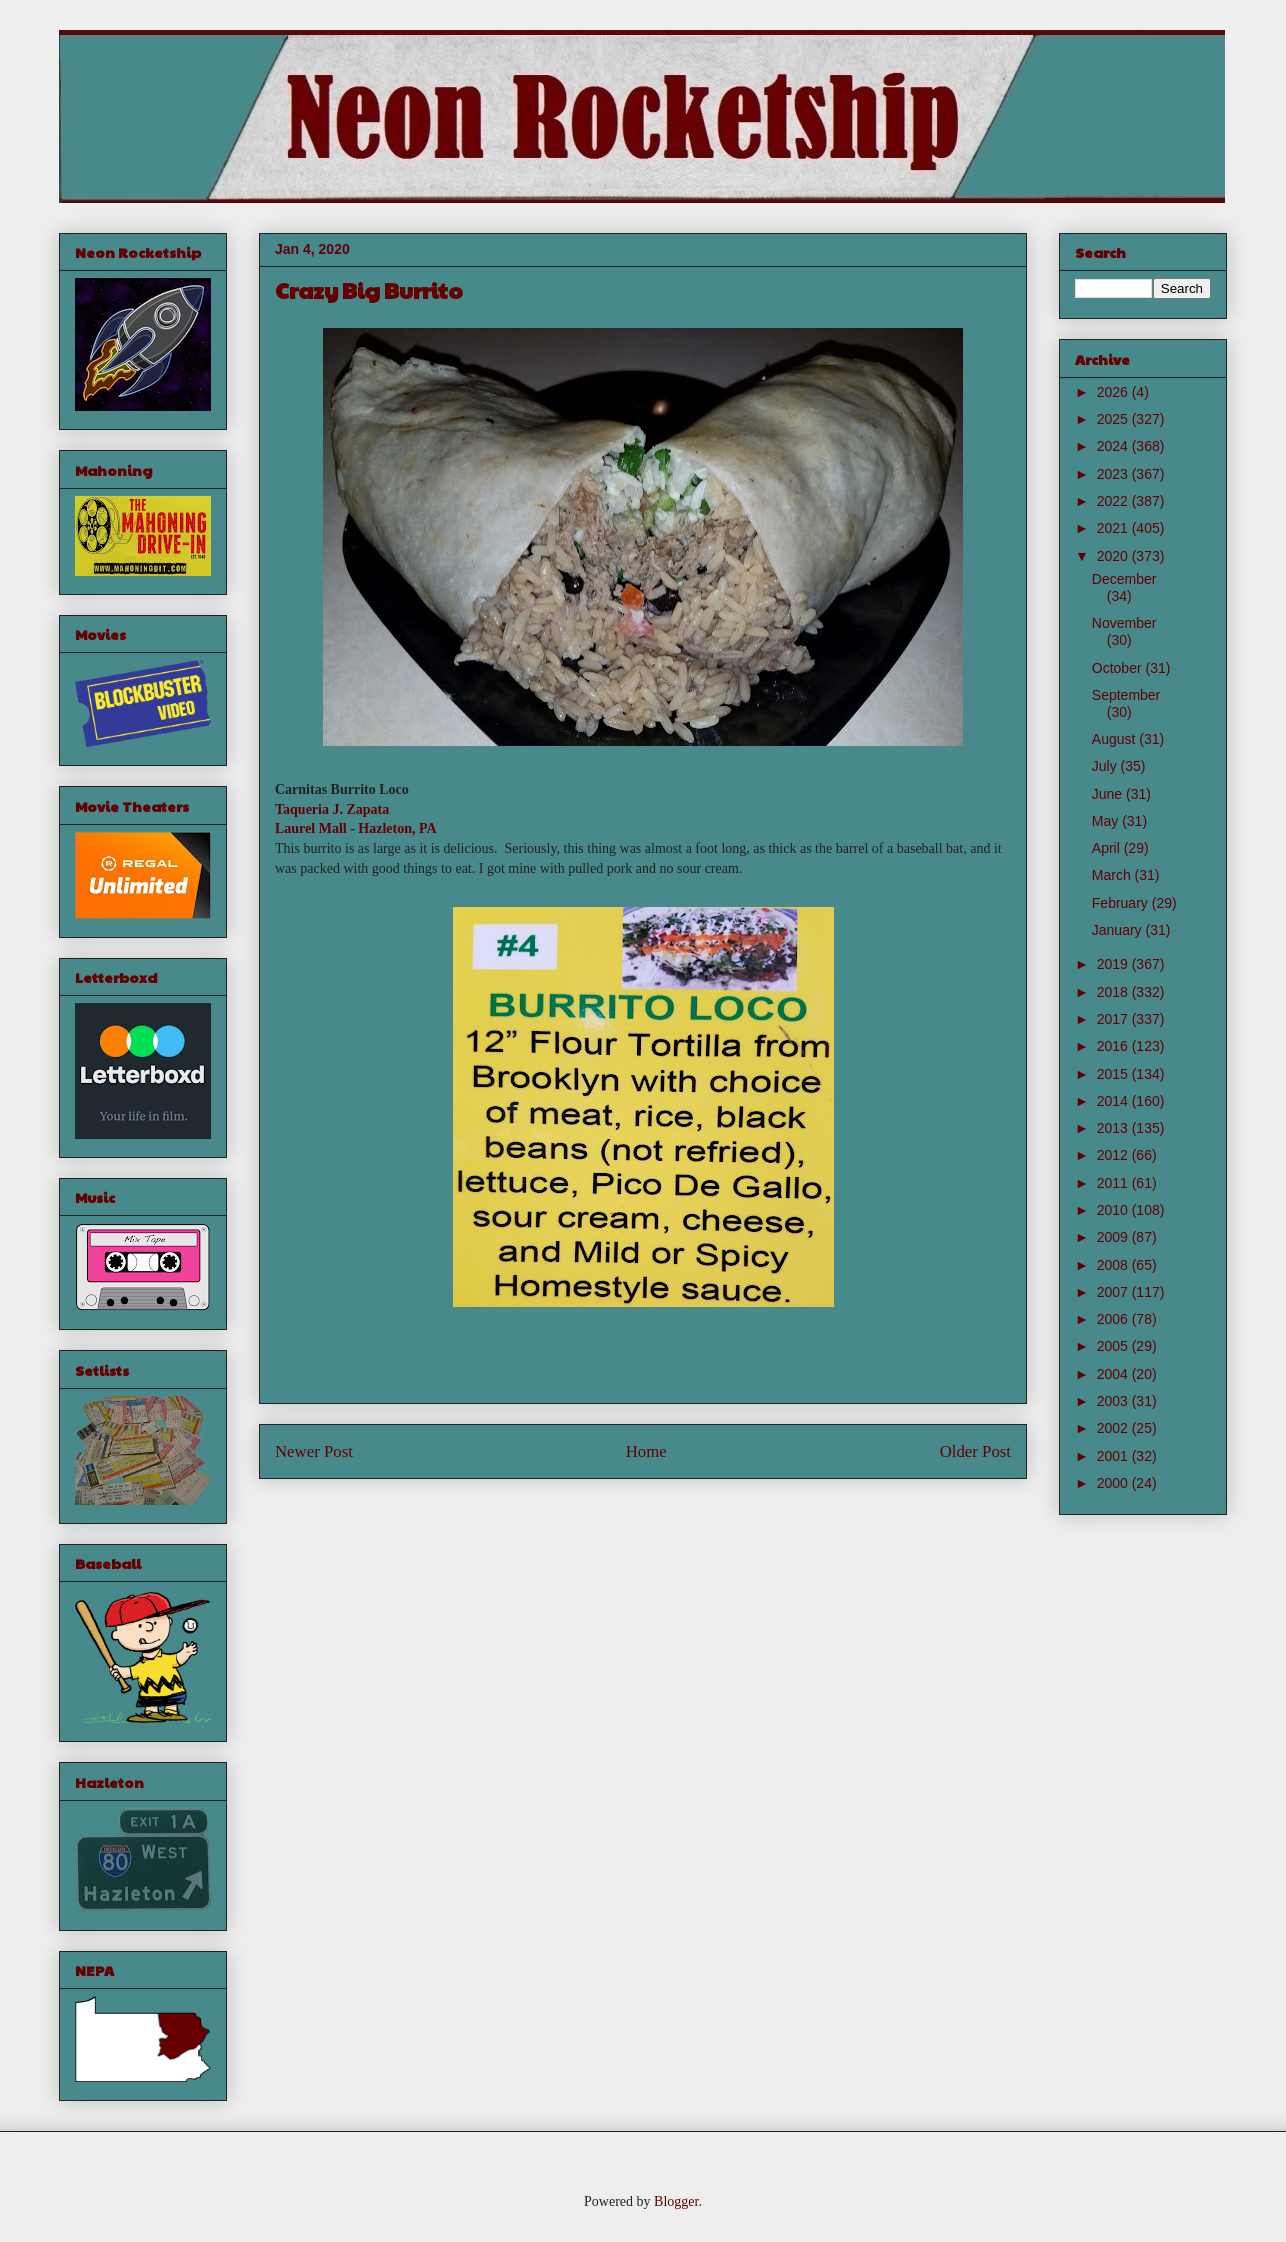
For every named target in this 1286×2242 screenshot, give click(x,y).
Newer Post (314, 1451)
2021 (1114, 528)
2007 (1114, 1292)
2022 (1114, 501)
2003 (1114, 1401)
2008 (1114, 1265)
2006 (1114, 1319)
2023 (1114, 474)
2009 (1114, 1237)
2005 (1114, 1346)
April (1108, 848)
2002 (1114, 1428)
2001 (1114, 1456)
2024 (1114, 446)
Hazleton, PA (397, 828)
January (1119, 930)
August (1115, 739)
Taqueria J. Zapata (332, 809)
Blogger (676, 2201)
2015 (1114, 1074)
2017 (1114, 1019)
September (1126, 695)
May (1107, 821)
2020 (1114, 556)
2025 (1114, 419)
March (1113, 875)
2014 (1114, 1101)
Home (646, 1451)
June (1109, 794)
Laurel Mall (311, 828)
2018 (1114, 992)
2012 (1114, 1155)
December (1124, 579)
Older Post (975, 1451)
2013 (1114, 1128)
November (1124, 623)
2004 (1114, 1374)
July (1106, 766)
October (1119, 668)
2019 (1114, 964)
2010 (1114, 1210)
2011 (1114, 1183)
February (1122, 903)
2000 (1114, 1483)
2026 (1114, 392)
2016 (1114, 1046)
